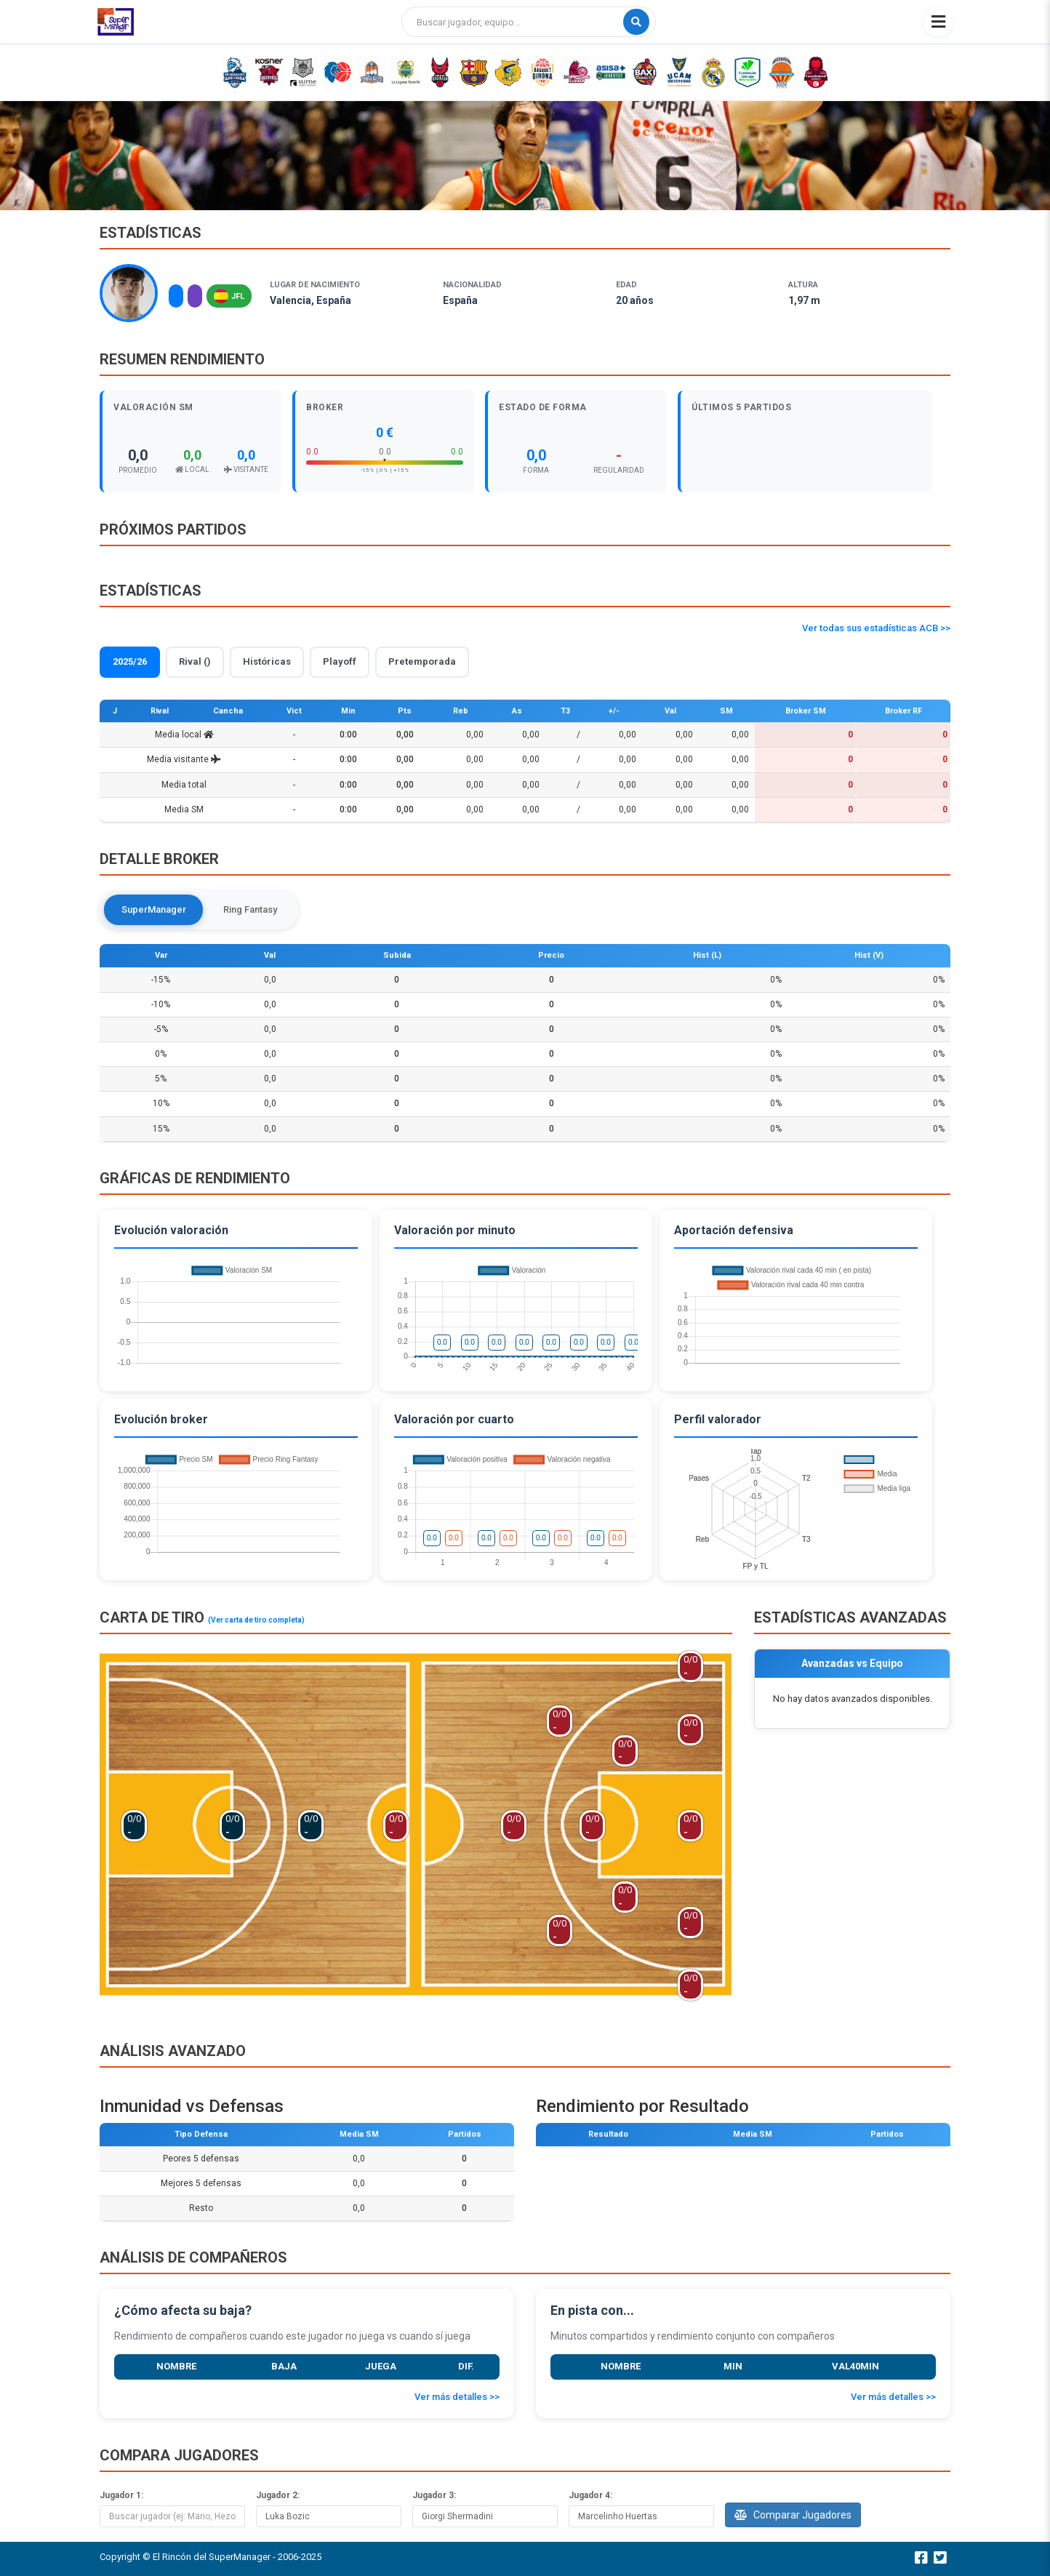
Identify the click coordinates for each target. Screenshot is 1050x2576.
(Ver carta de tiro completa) (256, 1620)
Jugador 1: (121, 2495)
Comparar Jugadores (792, 2515)
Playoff (339, 661)
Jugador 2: (278, 2495)
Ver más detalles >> (457, 2396)
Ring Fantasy (251, 909)
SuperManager (153, 909)
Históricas (267, 661)
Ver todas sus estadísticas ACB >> (876, 628)
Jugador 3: (434, 2495)
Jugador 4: (590, 2495)
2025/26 (130, 661)
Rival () (195, 661)
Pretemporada (422, 661)
